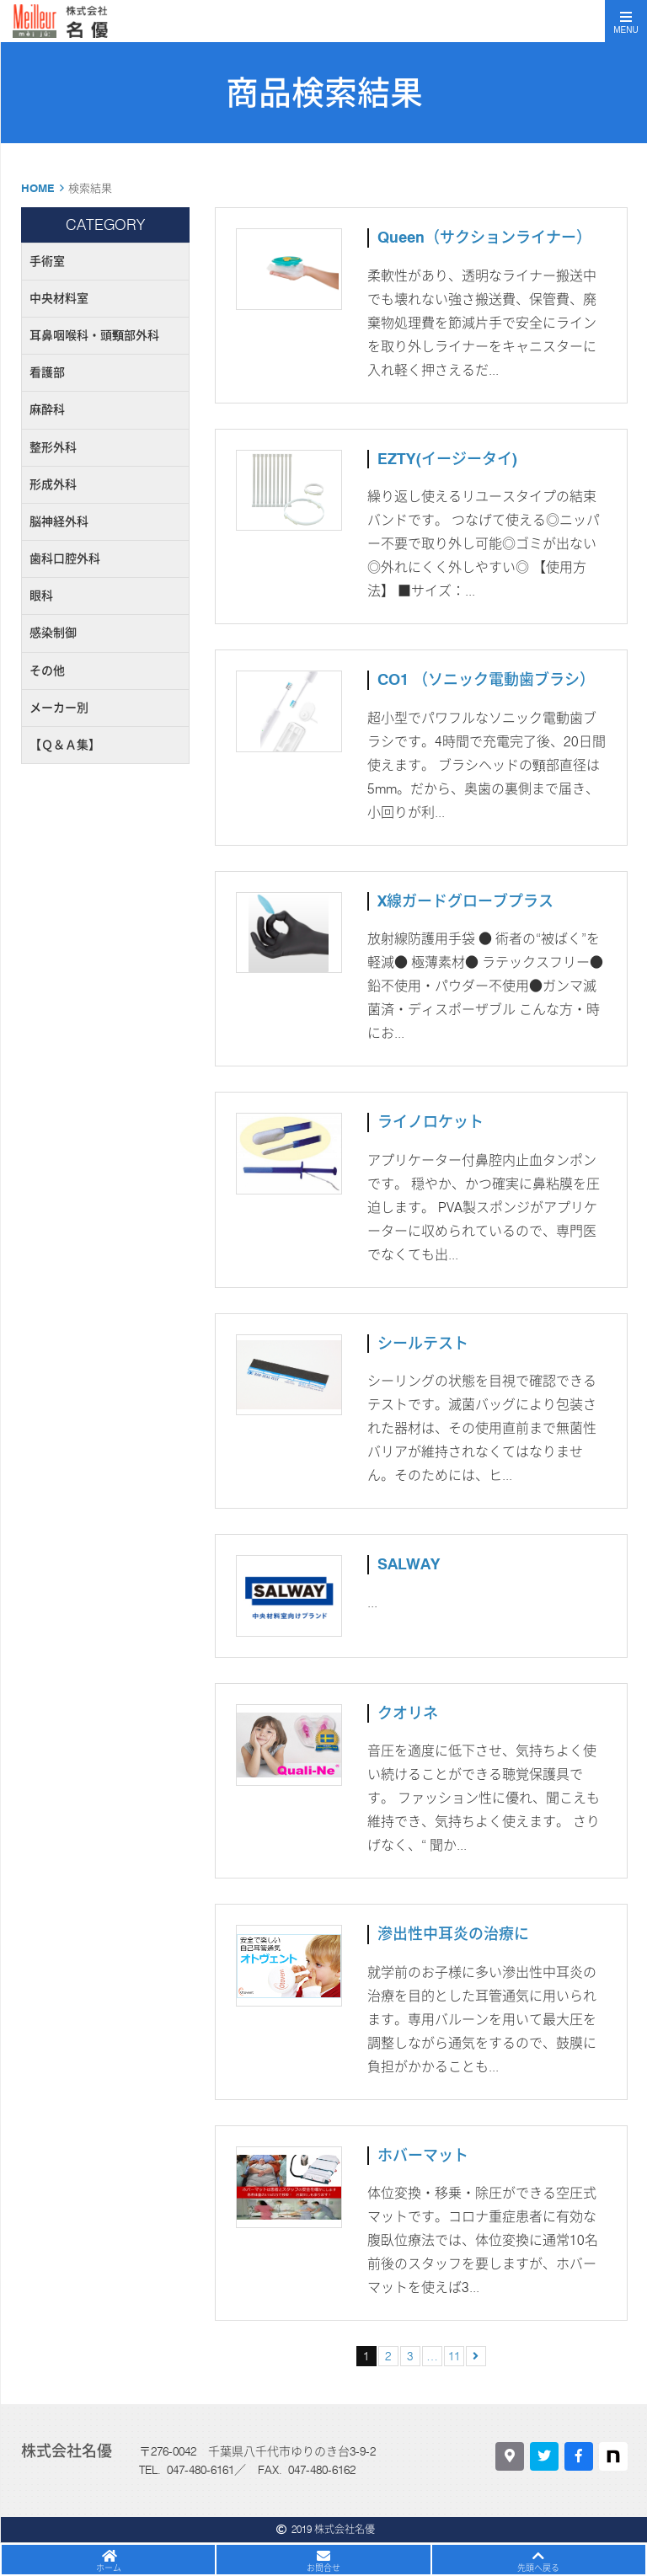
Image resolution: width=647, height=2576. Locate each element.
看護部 (47, 372)
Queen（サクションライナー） (484, 237)
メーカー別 (58, 707)
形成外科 (53, 484)
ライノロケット (430, 1121)
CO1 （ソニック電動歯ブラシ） (486, 679)
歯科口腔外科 (64, 558)
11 (454, 2356)
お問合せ (323, 2568)
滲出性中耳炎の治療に (453, 1934)
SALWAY (408, 1564)
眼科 (41, 595)
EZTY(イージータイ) (447, 459)
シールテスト (422, 1343)
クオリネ (407, 1713)
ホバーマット (422, 2155)
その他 (47, 670)
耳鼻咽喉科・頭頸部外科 (94, 335)
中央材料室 (58, 298)
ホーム (108, 2568)
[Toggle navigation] (626, 21)
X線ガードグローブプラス (465, 901)
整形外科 (53, 447)
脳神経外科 (58, 521)
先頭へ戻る (538, 2568)
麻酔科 (47, 409)
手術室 (47, 261)
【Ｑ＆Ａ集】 (64, 744)
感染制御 (53, 632)
